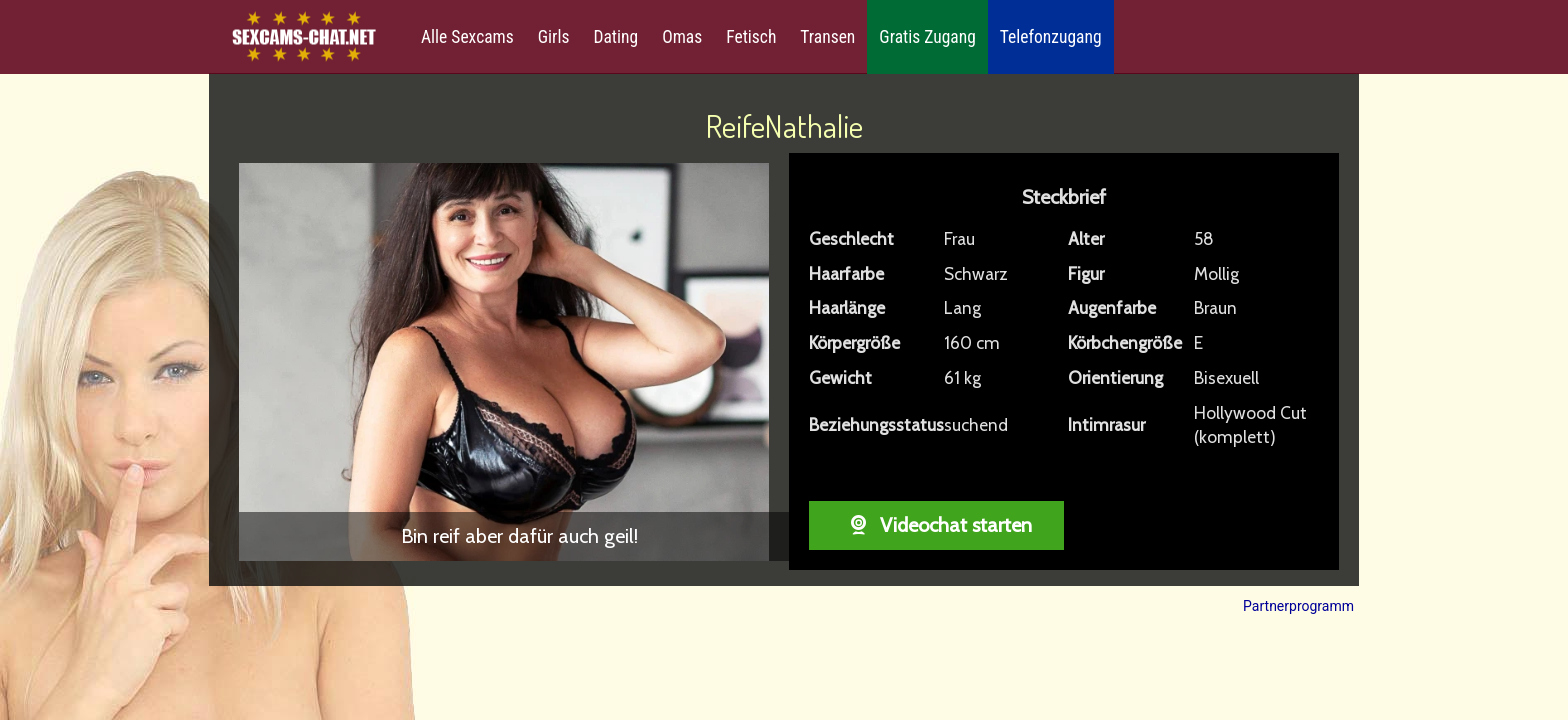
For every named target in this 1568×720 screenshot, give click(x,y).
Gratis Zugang (927, 37)
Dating (615, 37)
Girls (554, 37)
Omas (682, 37)
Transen (827, 37)
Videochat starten (936, 525)
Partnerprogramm (1298, 606)
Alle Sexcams (467, 37)
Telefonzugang (1051, 37)
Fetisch (751, 37)
